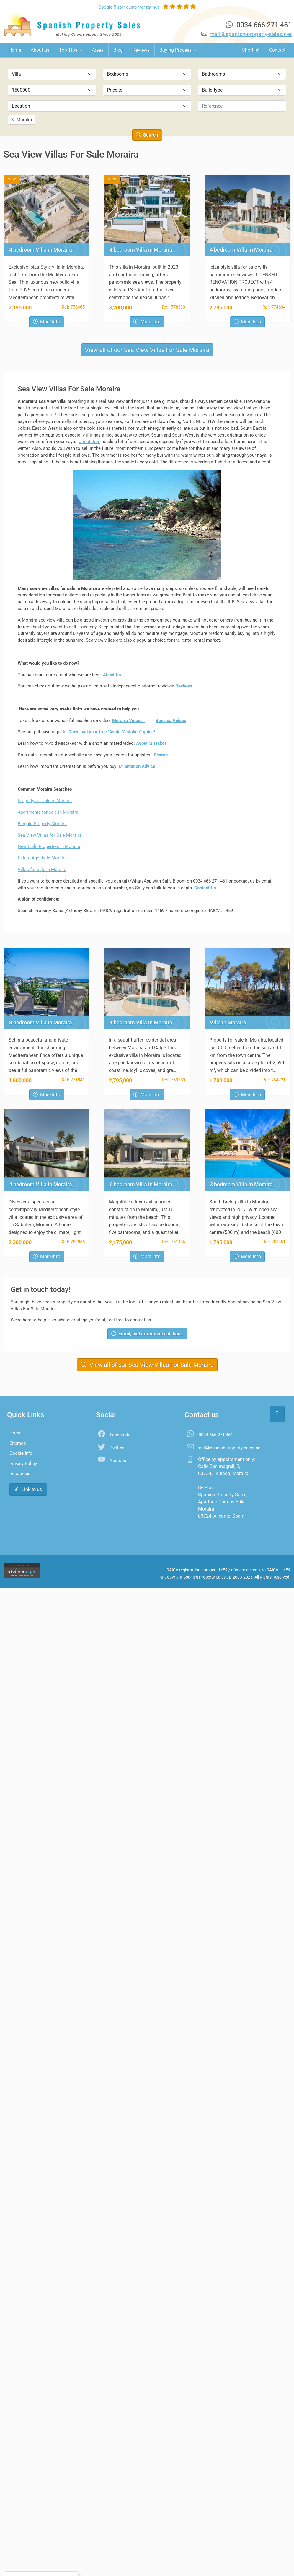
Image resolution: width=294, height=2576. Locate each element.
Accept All (27, 2559)
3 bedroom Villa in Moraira (241, 1185)
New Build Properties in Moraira (49, 846)
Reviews (141, 50)
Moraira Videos (128, 720)
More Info (46, 322)
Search (147, 135)
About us (40, 50)
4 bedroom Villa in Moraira (40, 250)
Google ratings (129, 7)
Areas (98, 50)
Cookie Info (20, 1453)
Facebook (119, 1435)
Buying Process (176, 50)
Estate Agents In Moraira (42, 858)
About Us (112, 674)
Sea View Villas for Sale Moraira (49, 835)
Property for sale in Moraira (45, 800)
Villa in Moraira (228, 1023)
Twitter (117, 1448)
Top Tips (69, 50)
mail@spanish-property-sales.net (251, 34)
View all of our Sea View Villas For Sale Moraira (147, 349)
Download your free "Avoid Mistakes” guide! (112, 731)
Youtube (118, 1460)
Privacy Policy (23, 1463)
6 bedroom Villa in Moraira (141, 1185)
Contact (277, 50)
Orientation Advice (137, 766)
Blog (118, 50)
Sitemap (17, 1443)
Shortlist (250, 50)
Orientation (89, 441)
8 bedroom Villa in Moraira (40, 1023)
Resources (19, 1473)
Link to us (28, 1489)
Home (15, 50)
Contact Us (205, 887)
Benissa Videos (171, 720)
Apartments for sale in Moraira (48, 812)
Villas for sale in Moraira (42, 869)
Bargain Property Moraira (42, 823)
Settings (57, 2559)
